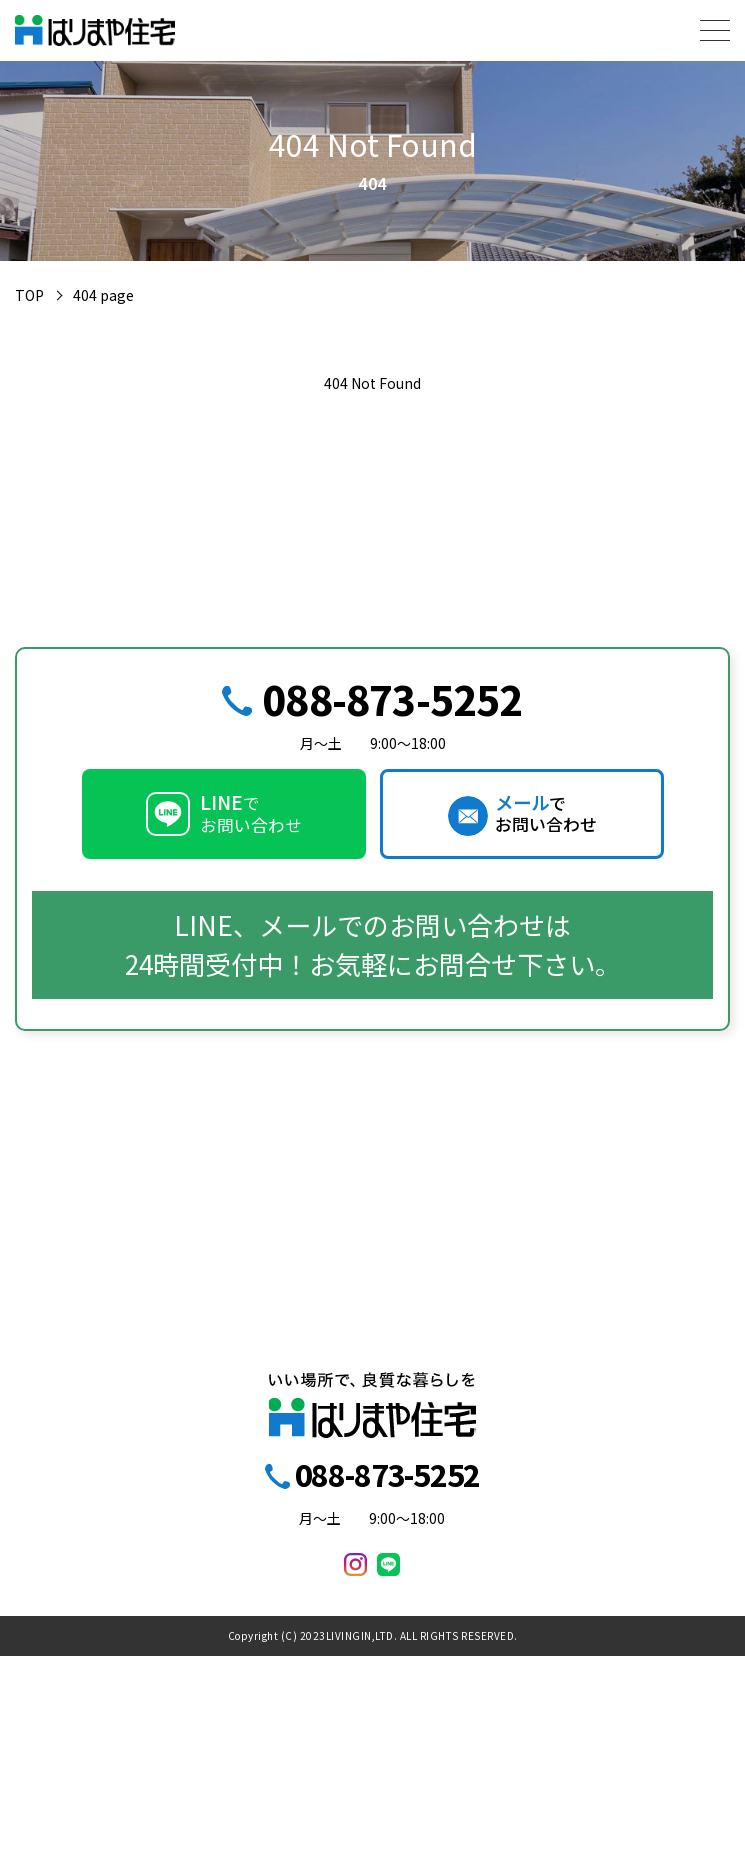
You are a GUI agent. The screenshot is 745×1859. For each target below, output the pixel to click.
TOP (29, 295)
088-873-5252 (392, 699)
